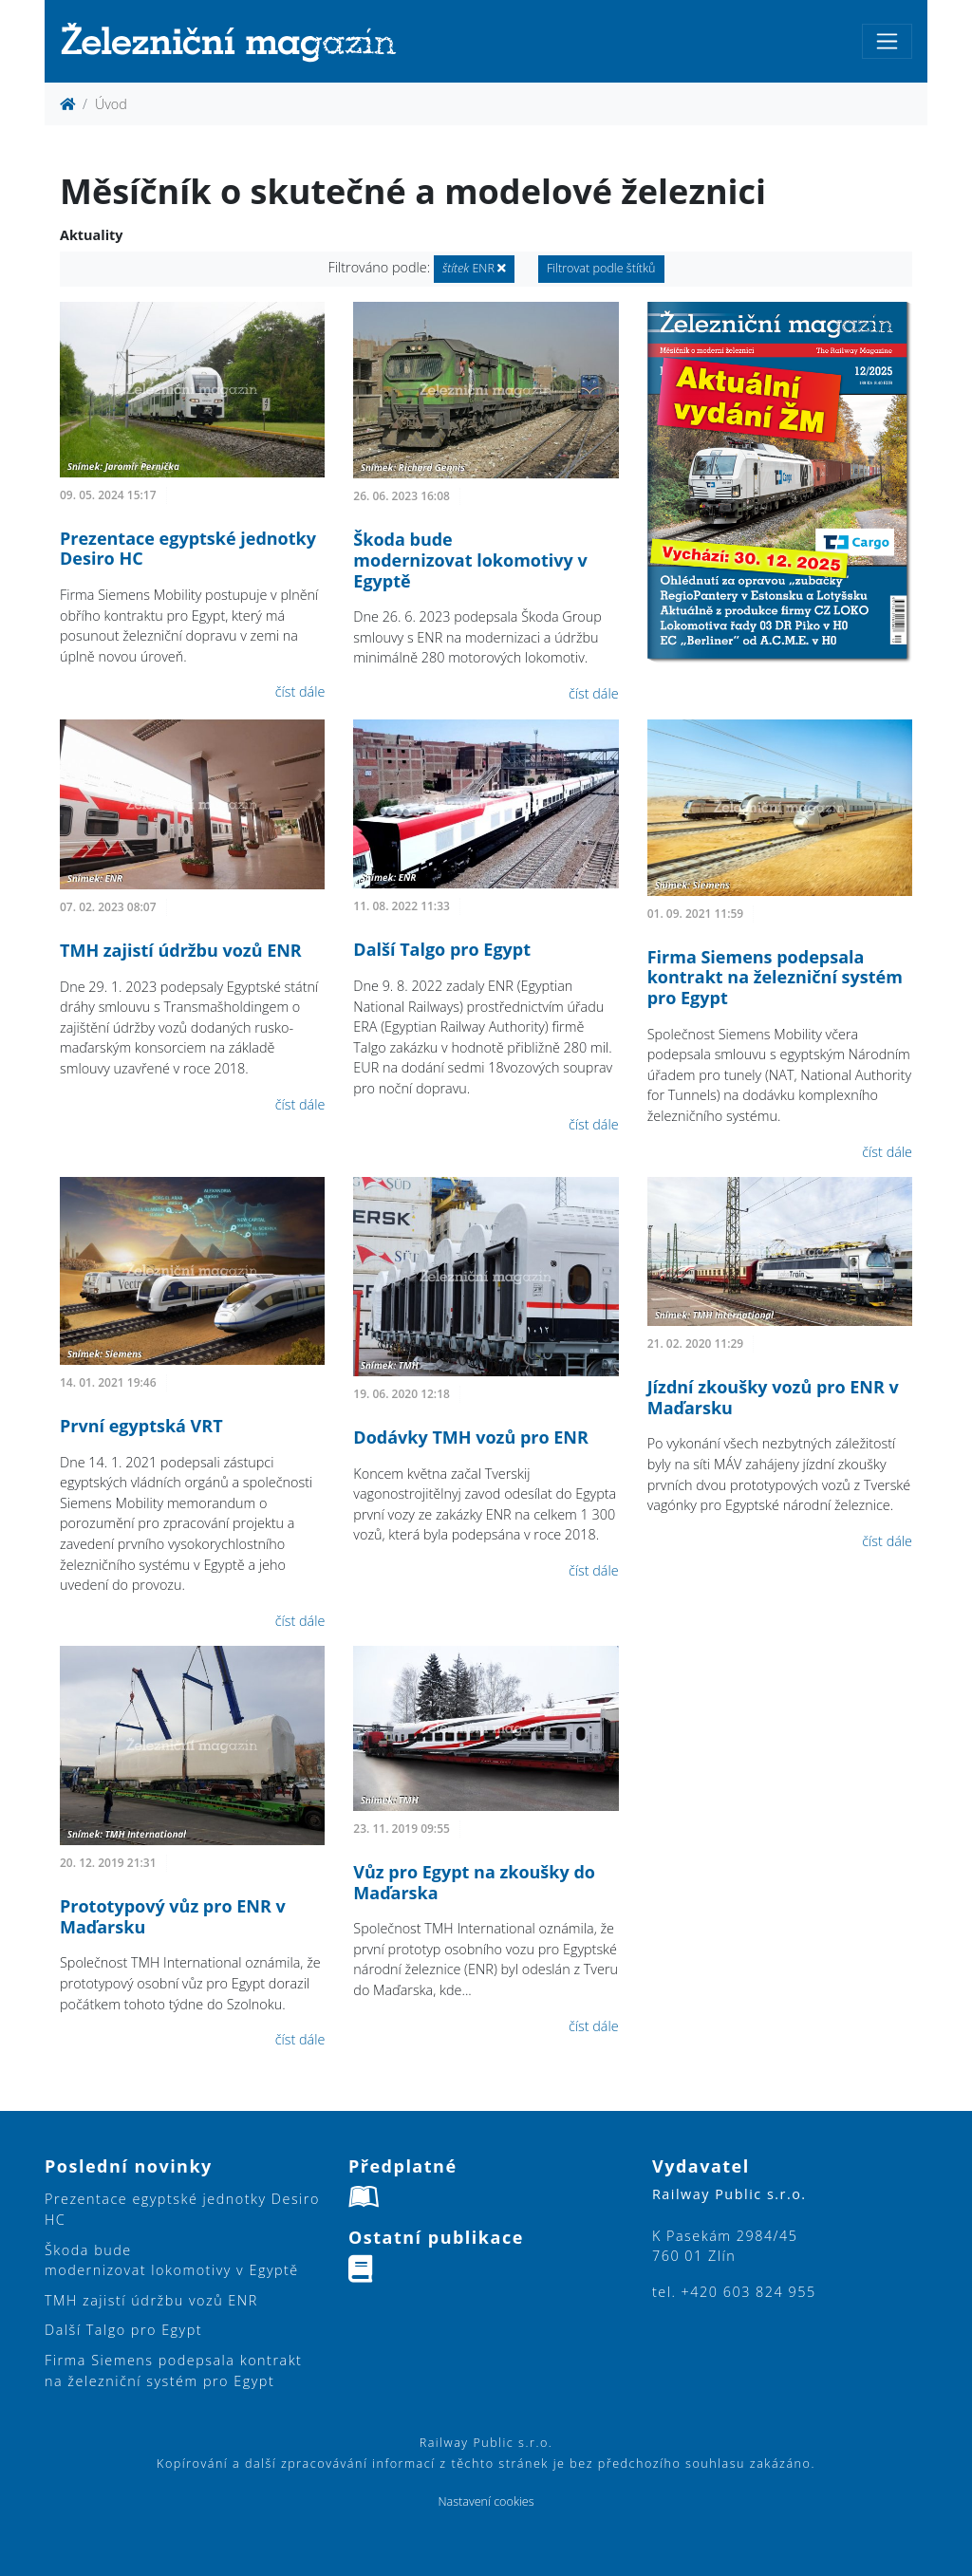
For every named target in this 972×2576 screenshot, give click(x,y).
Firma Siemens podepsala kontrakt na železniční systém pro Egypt (775, 977)
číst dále (300, 691)
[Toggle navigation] (887, 41)
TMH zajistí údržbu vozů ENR (181, 950)
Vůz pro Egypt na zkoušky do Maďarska (474, 1882)
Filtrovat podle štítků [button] (601, 268)
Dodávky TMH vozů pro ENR (471, 1437)
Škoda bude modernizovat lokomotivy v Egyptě (470, 559)
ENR (474, 268)
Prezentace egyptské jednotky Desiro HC (188, 548)
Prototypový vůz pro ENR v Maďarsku (173, 1916)
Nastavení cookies (485, 2501)
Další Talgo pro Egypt (442, 949)
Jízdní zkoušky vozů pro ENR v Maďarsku (773, 1397)
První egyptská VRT (141, 1425)
